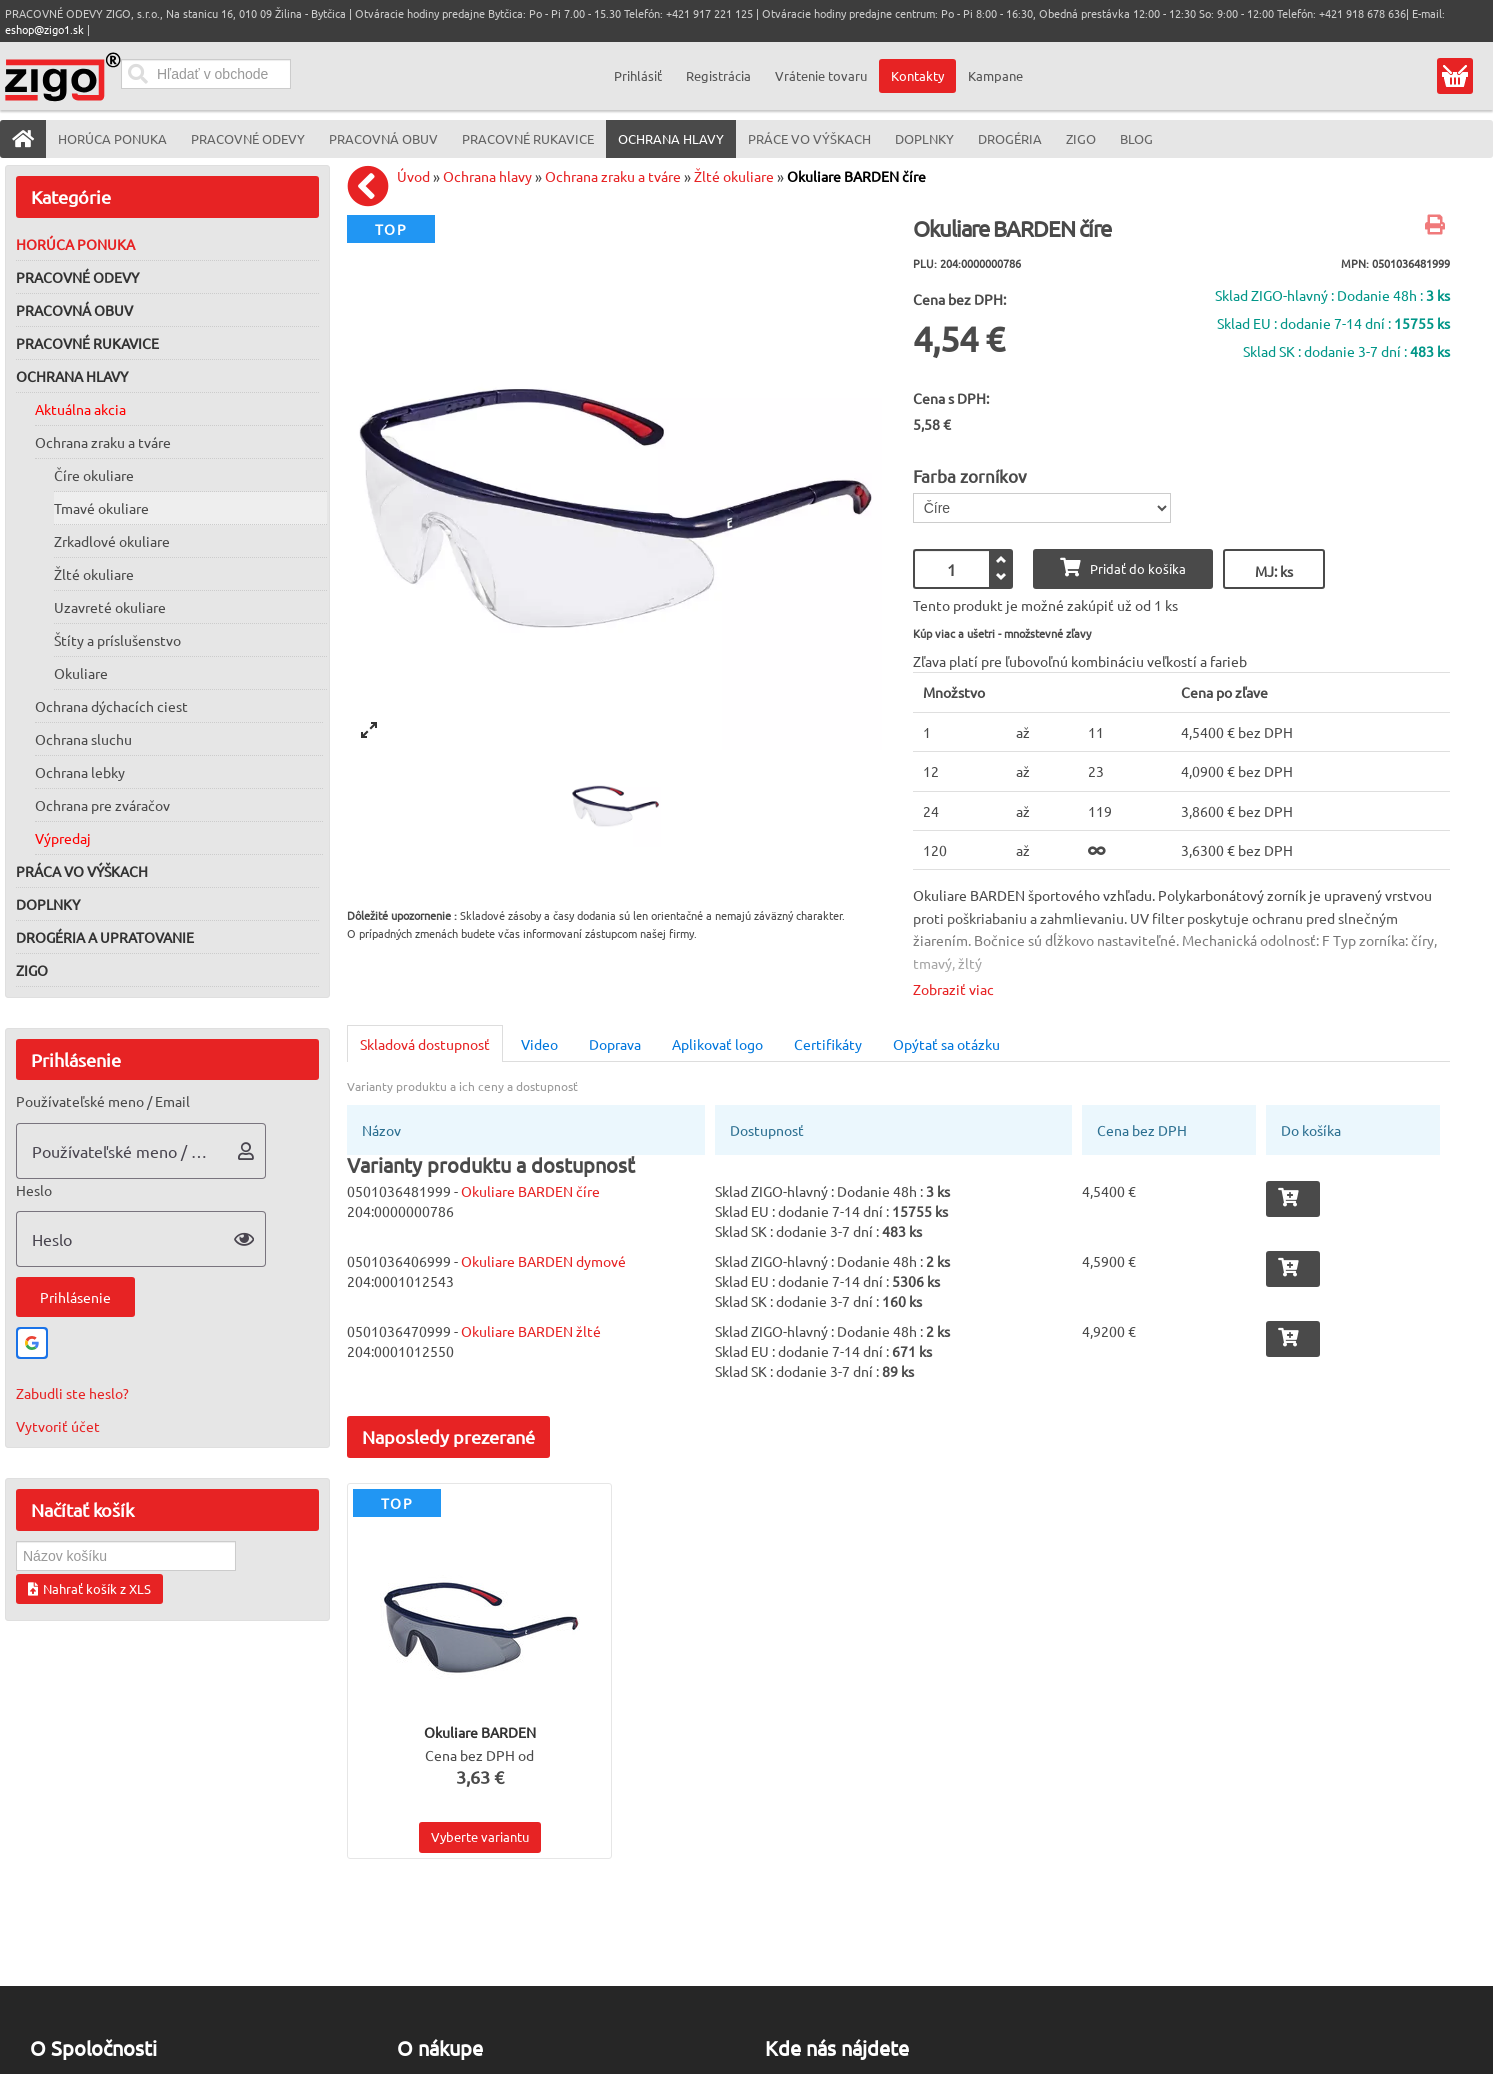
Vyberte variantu (480, 1836)
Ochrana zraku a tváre (103, 442)
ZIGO (32, 970)
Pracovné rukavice (87, 343)
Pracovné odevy (77, 277)
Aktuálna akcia (80, 409)
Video (539, 1044)
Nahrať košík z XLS (89, 1588)
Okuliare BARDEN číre (856, 176)
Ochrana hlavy (72, 376)
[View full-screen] (369, 730)
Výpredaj (63, 838)
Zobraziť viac (953, 989)
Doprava (615, 1044)
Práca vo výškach (82, 871)
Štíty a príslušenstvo (117, 640)
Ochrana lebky (80, 772)
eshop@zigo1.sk (44, 29)
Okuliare (81, 673)
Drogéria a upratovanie (105, 937)
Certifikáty (828, 1044)
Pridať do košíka (1123, 567)
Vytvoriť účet (58, 1426)
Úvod (413, 176)
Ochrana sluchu (83, 739)
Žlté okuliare (94, 574)
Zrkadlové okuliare (112, 541)
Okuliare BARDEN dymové (543, 1261)
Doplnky (48, 904)
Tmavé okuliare (101, 508)
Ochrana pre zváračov (102, 805)
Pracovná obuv (74, 310)
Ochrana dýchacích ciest (111, 706)
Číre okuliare (94, 475)
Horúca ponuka (75, 244)
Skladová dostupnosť (425, 1044)
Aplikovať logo (717, 1044)
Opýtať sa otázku (946, 1044)
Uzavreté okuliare (110, 607)
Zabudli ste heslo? (72, 1393)
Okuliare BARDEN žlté (531, 1331)
